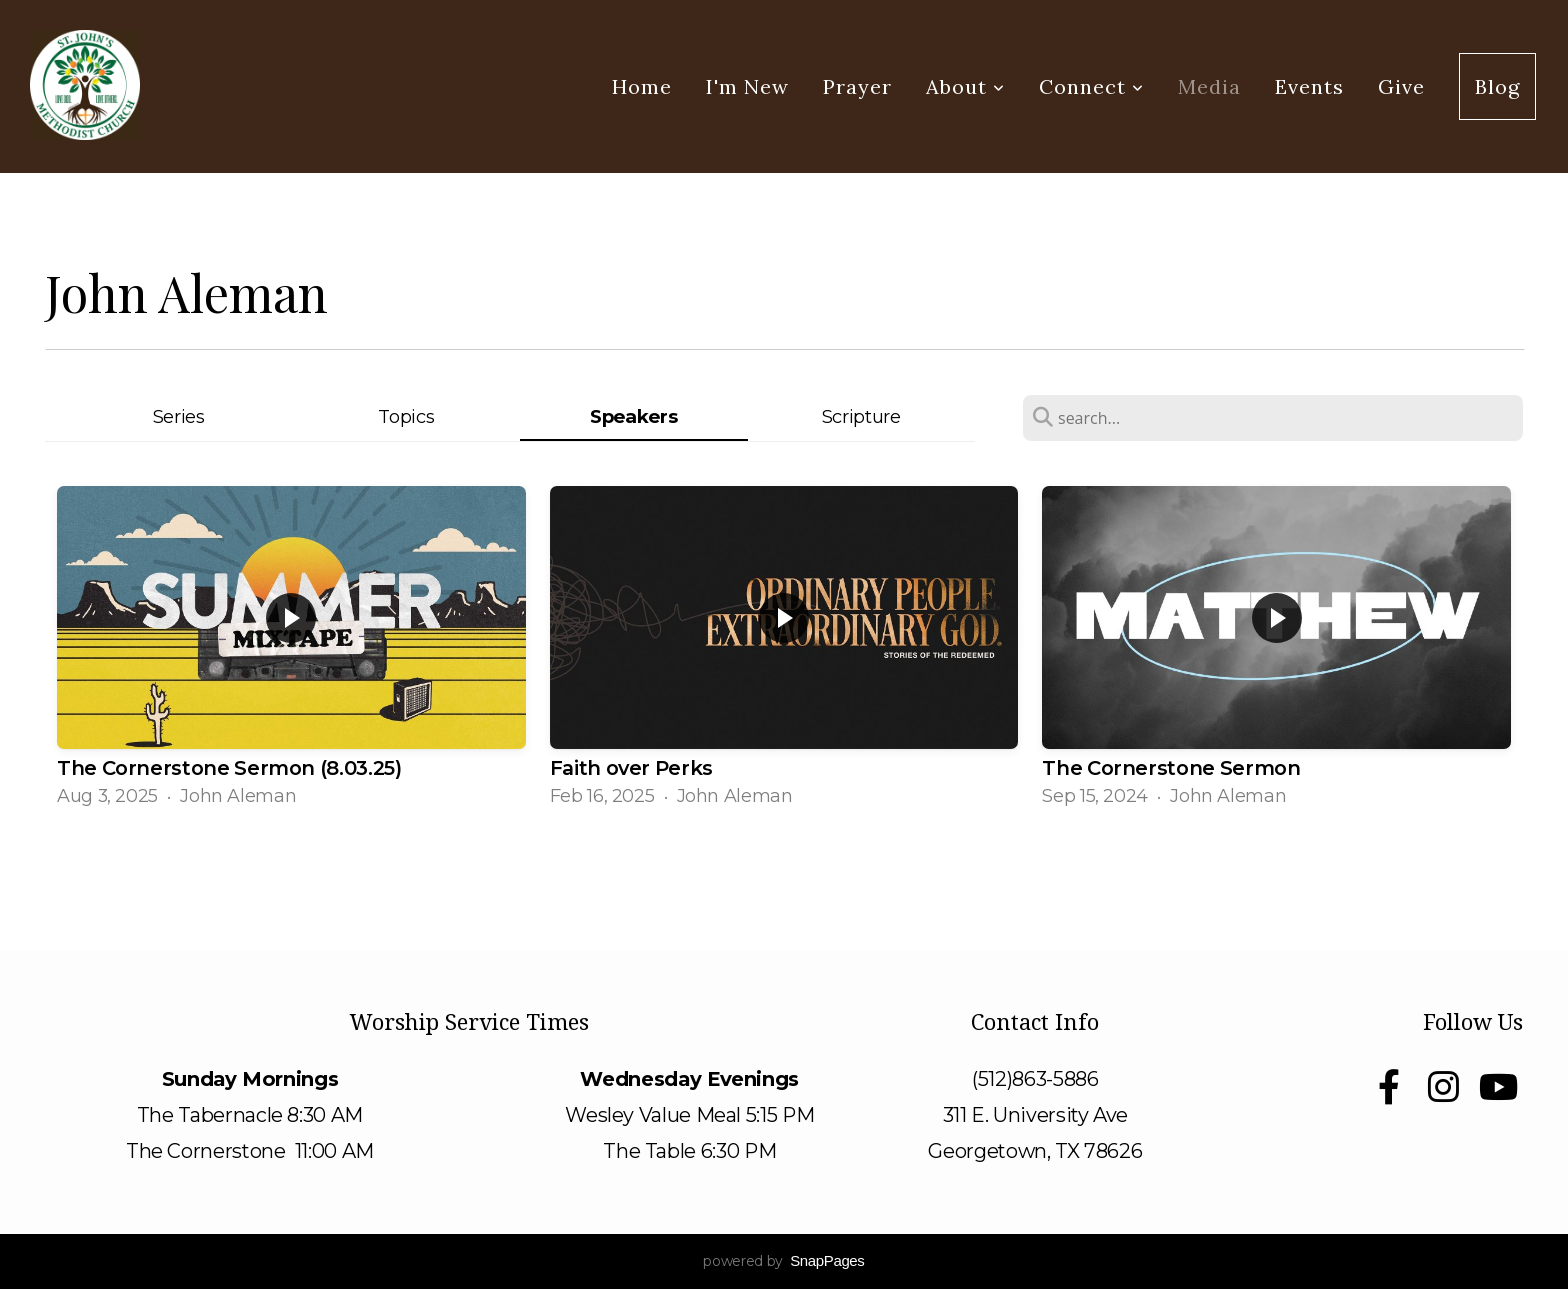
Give (1401, 86)
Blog (1497, 86)
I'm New (747, 86)
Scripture (861, 416)
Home (642, 86)
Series (179, 416)
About (965, 86)
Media (1209, 86)
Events (1309, 86)
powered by (783, 1261)
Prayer (857, 86)
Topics (406, 416)
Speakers (633, 416)
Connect (1091, 86)
